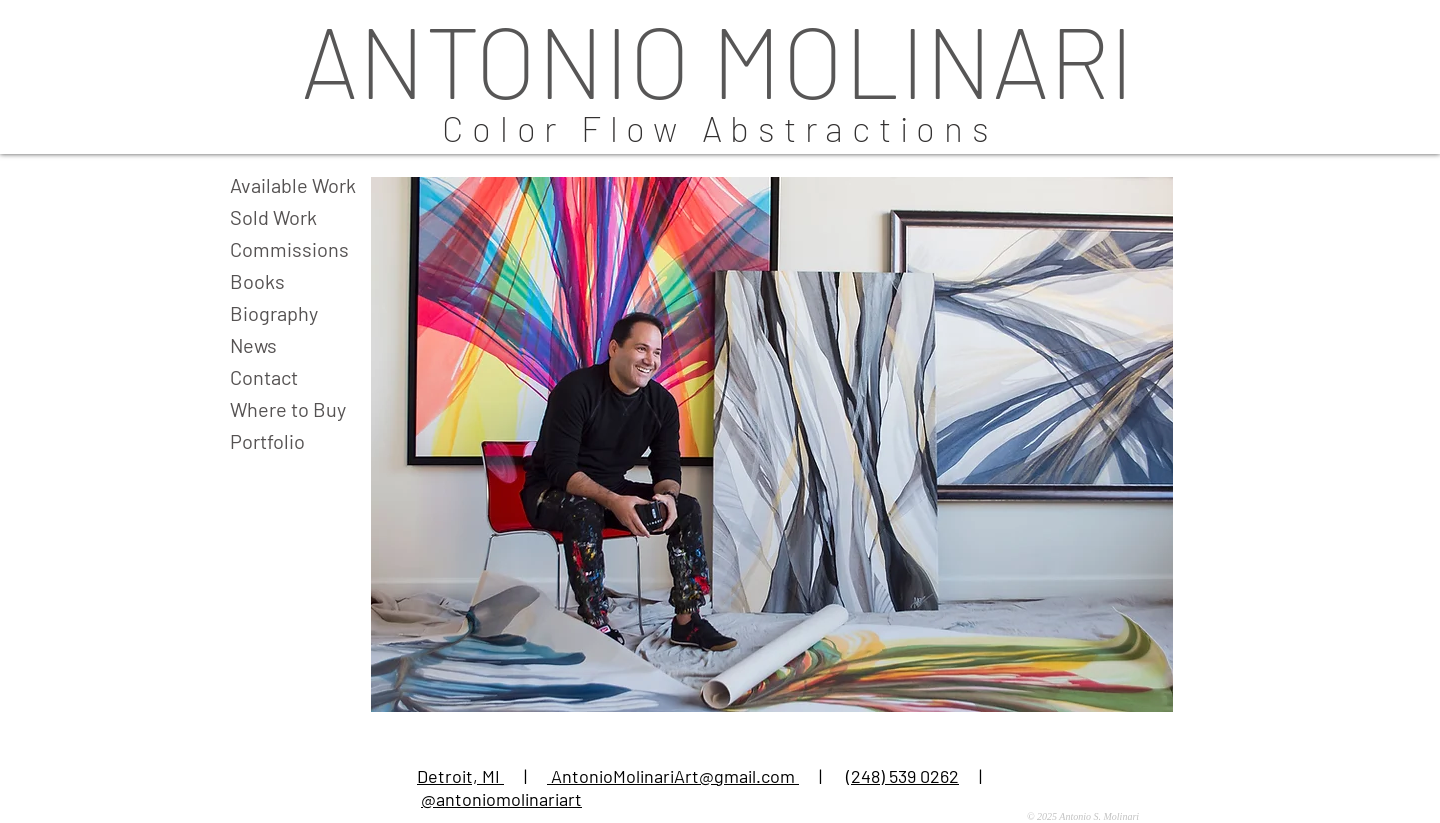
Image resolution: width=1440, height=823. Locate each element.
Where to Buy (288, 409)
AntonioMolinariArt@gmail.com (673, 776)
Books (257, 281)
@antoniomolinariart (501, 799)
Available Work (293, 185)
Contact (264, 377)
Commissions (289, 249)
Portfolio (267, 441)
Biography (274, 313)
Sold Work (273, 217)
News (253, 345)
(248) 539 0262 (902, 776)
